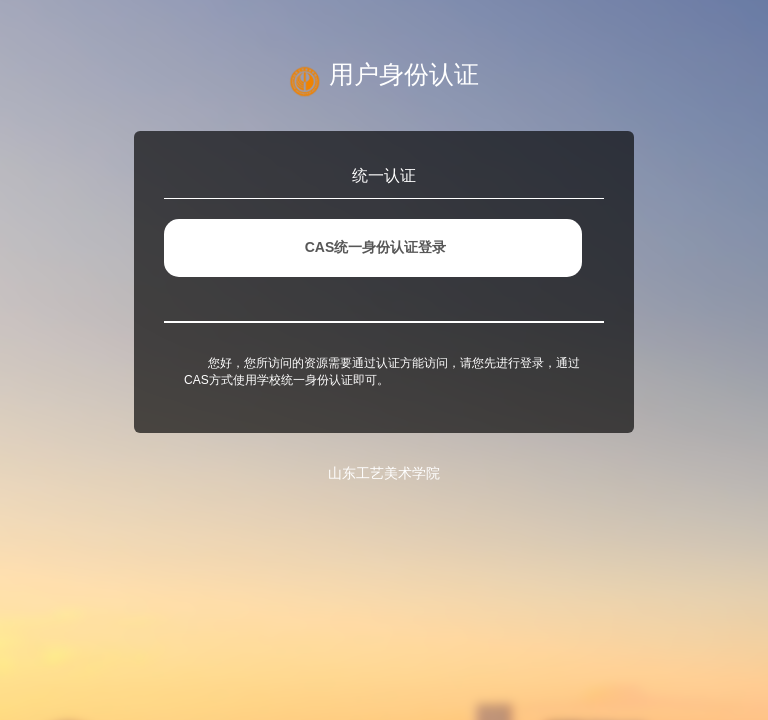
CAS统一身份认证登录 (376, 247)
